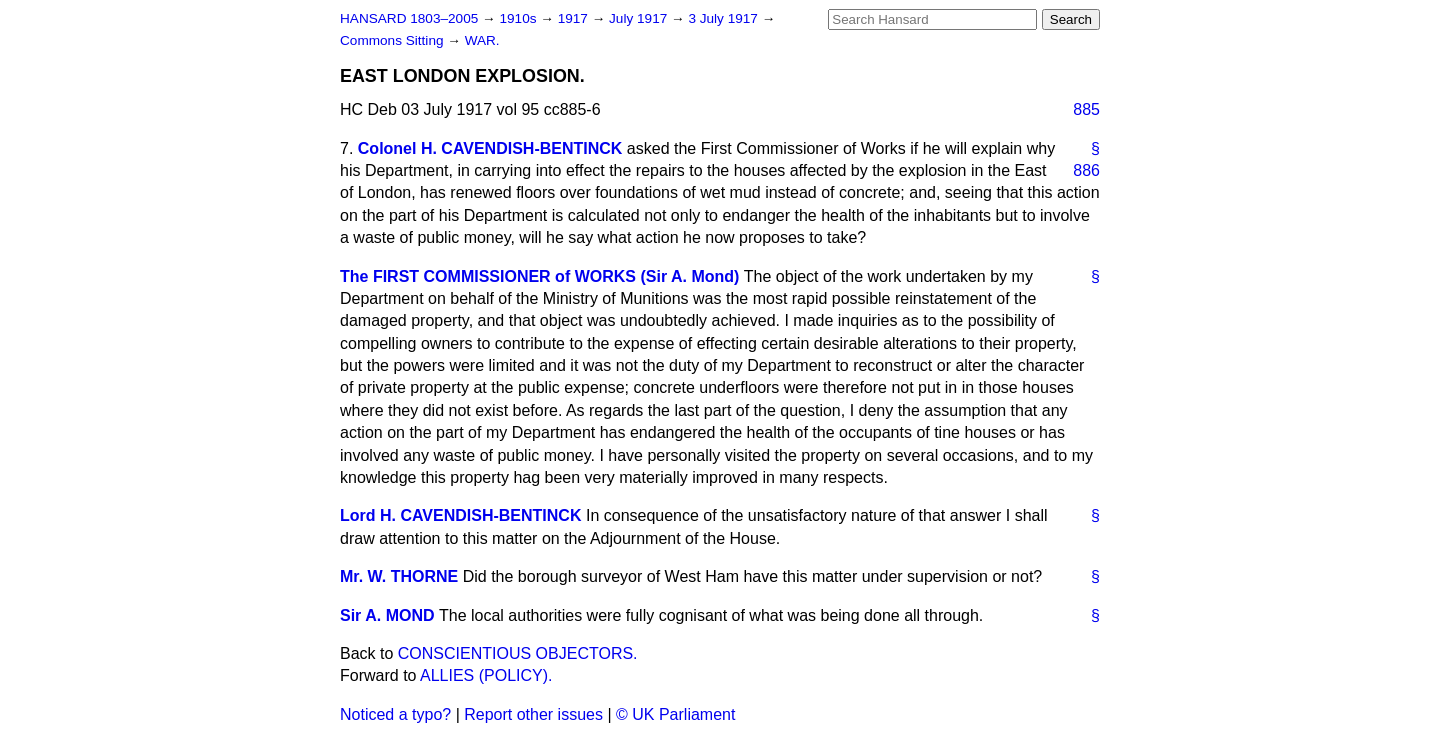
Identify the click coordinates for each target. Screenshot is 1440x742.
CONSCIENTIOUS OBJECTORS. (518, 653)
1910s (519, 18)
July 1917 (640, 18)
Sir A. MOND (387, 615)
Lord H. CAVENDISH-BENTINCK (460, 515)
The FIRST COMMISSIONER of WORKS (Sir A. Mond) (539, 276)
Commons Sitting (393, 40)
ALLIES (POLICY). (486, 675)
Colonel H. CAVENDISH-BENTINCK (490, 148)
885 (1086, 109)
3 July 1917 (724, 18)
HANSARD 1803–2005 (409, 18)
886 (1086, 170)
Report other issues (533, 714)
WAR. (482, 40)
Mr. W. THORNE (399, 576)
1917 (575, 18)
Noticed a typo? (395, 714)
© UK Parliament (675, 714)
